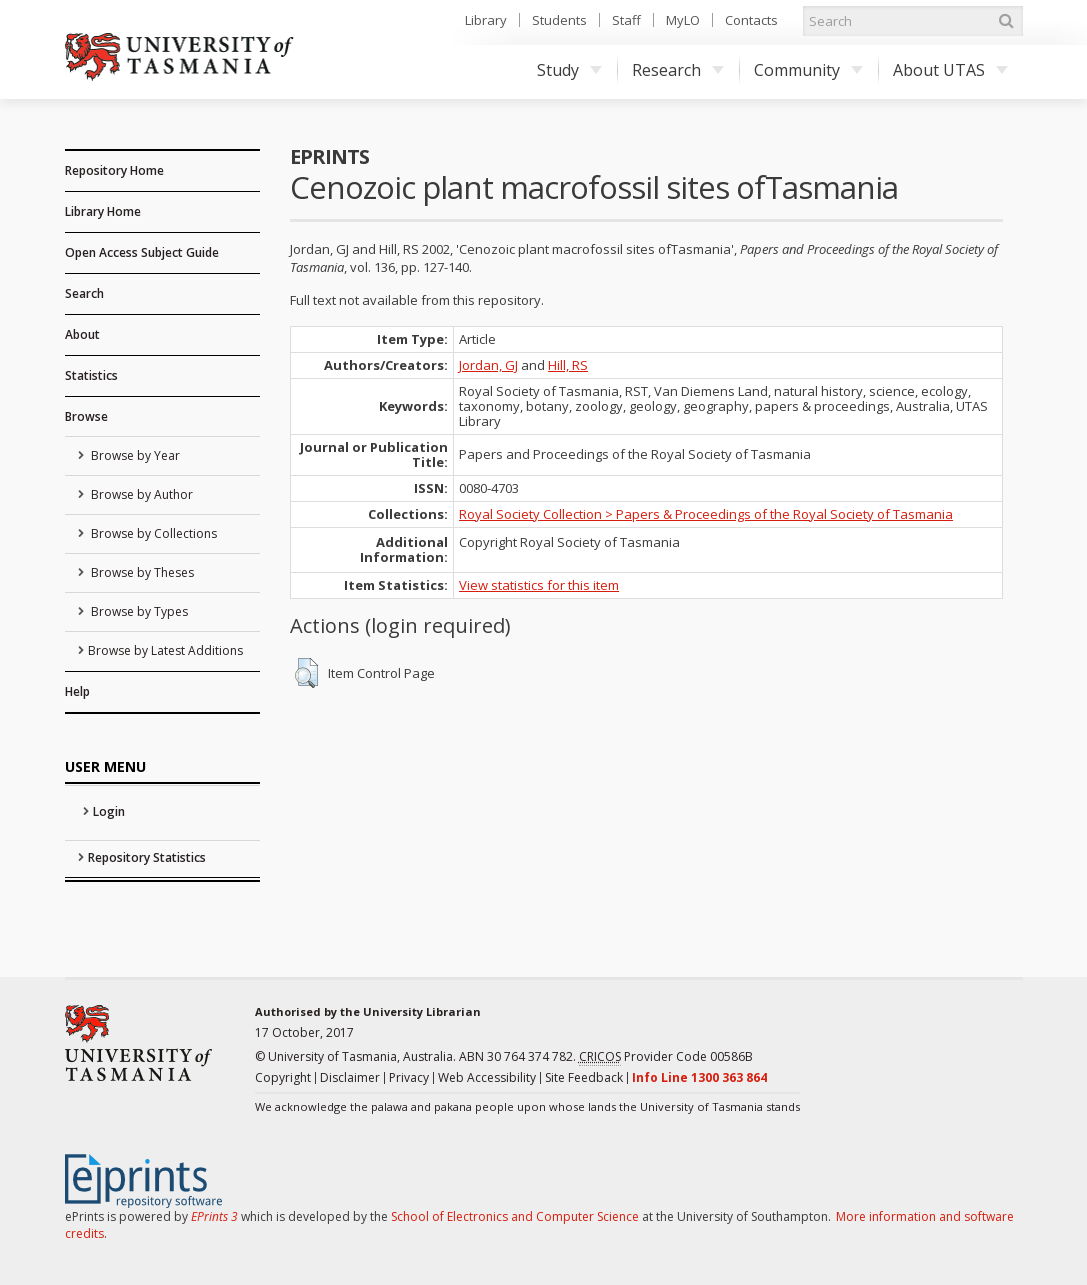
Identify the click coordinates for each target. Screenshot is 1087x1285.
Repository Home (114, 170)
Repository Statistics (147, 857)
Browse (86, 416)
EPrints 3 (214, 1216)
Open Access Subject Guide (142, 252)
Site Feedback (584, 1077)
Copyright (283, 1077)
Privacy (409, 1077)
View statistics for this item (539, 585)
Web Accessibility (487, 1077)
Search (84, 293)
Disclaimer (350, 1077)
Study (569, 70)
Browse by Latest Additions (165, 650)
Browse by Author (140, 494)
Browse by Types (138, 611)
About (82, 334)
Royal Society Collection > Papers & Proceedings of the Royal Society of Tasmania (706, 514)
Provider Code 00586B (666, 1057)
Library (486, 20)
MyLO (683, 20)
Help (77, 691)
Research (678, 70)
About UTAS (950, 70)
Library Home (103, 211)
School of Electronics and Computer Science (515, 1216)
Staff (626, 20)
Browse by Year (134, 455)
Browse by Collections (152, 533)
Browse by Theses (141, 572)
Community (808, 70)
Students (559, 20)
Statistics (91, 375)
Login (109, 811)
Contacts (751, 20)
